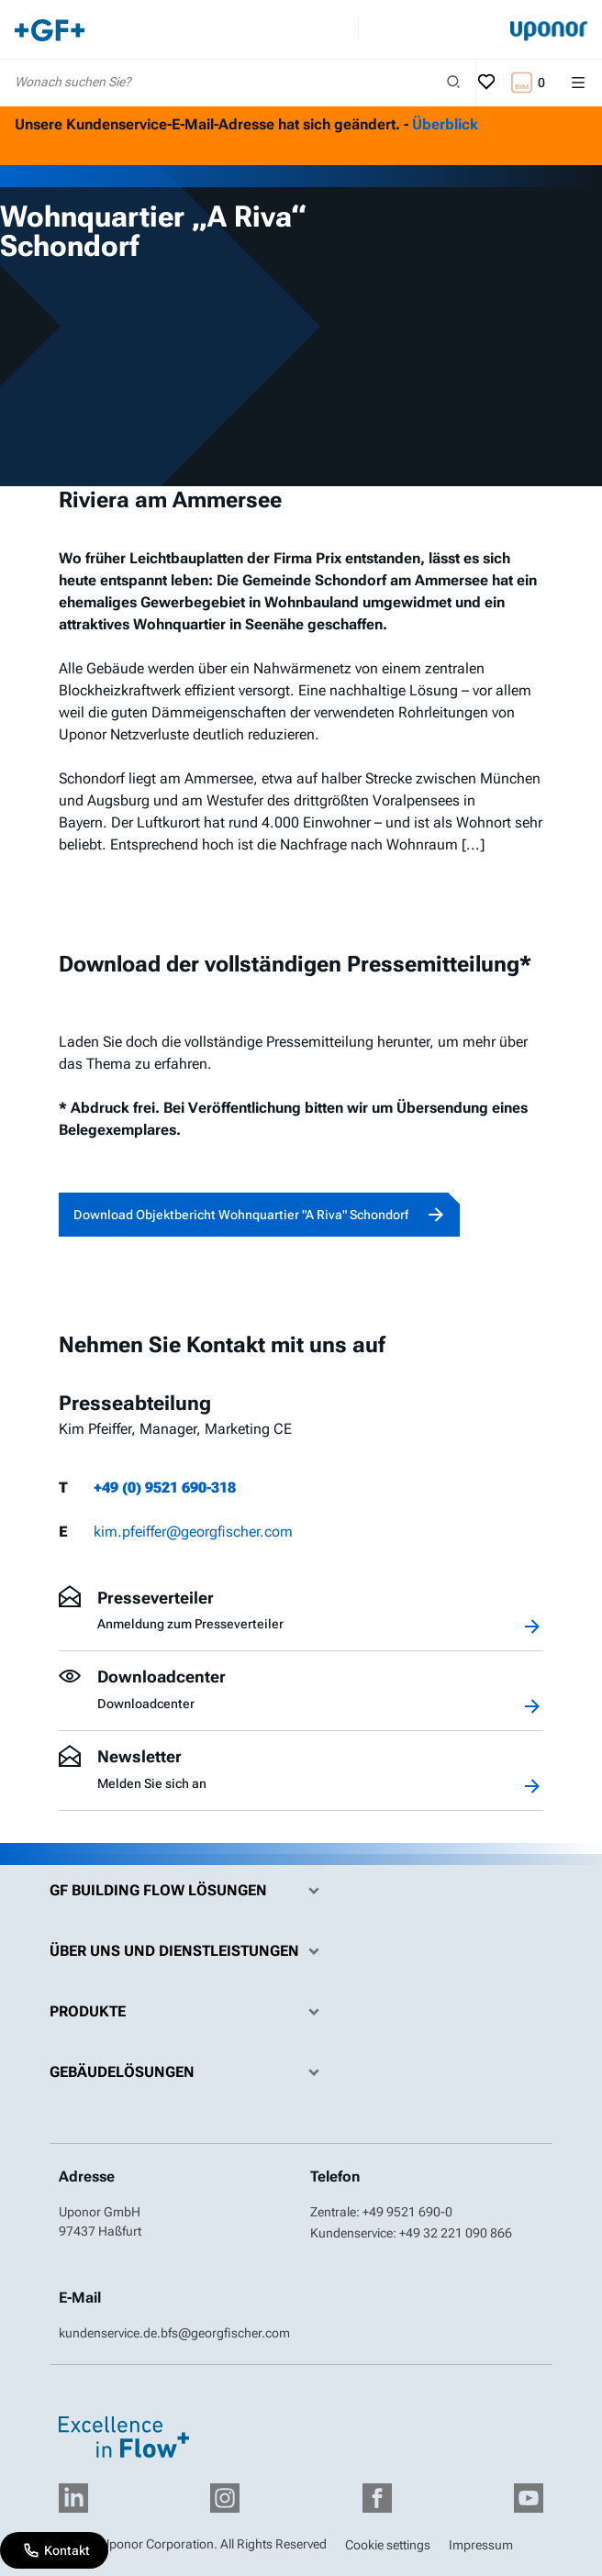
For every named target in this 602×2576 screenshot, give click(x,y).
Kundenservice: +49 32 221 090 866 (411, 2233)
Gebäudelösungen (189, 2072)
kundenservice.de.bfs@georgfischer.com (174, 2333)
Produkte (189, 2011)
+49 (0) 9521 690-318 (165, 1487)
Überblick (445, 124)
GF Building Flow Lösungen (189, 1890)
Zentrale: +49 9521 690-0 (381, 2211)
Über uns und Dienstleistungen (189, 1951)
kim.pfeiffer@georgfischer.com (193, 1531)
